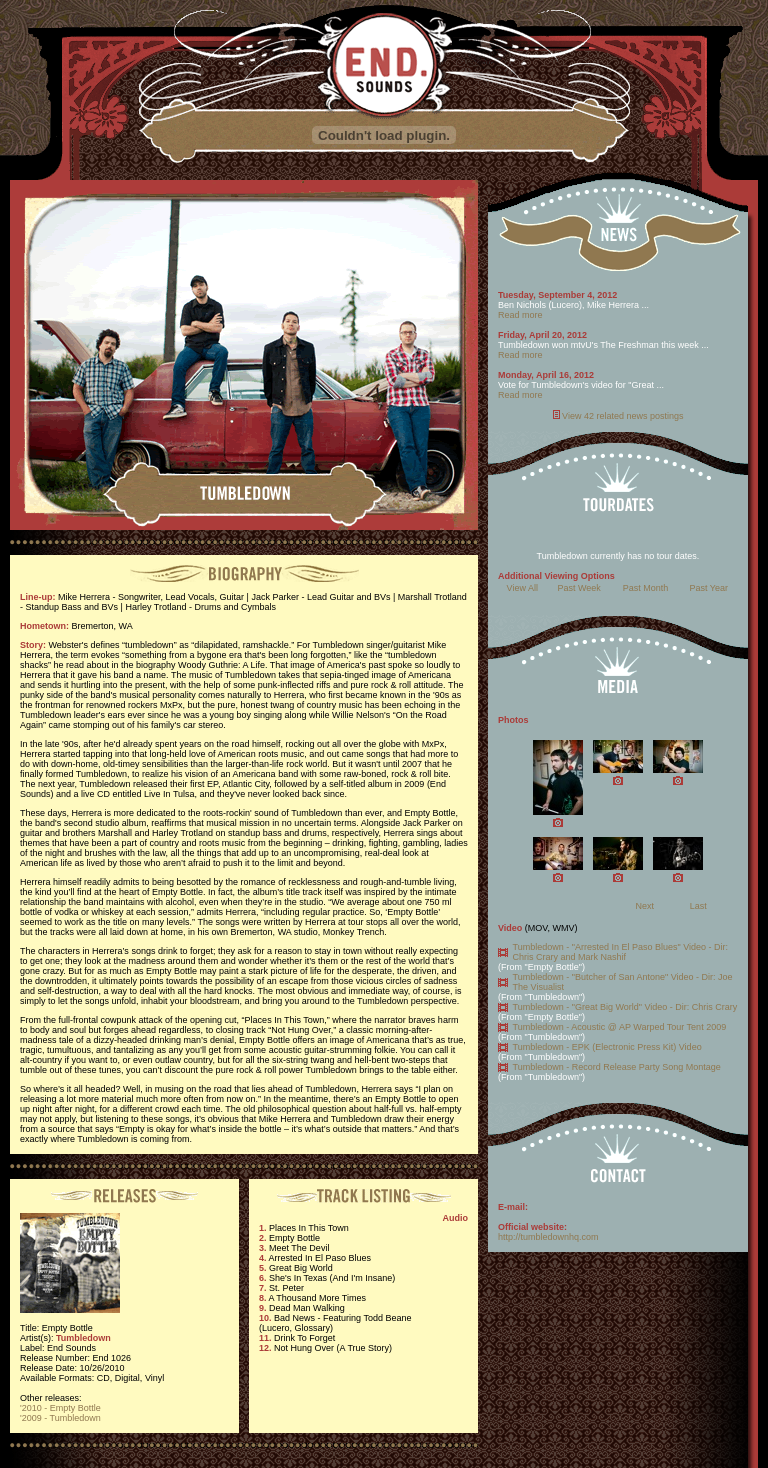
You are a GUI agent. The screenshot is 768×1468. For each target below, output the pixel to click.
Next (644, 906)
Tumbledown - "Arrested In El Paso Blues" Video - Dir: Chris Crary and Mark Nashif (620, 952)
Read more (520, 315)
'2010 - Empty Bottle (60, 1408)
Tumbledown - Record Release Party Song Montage (617, 1067)
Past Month (646, 588)
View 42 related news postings (622, 416)
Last (698, 906)
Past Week (578, 588)
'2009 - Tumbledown (60, 1418)
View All (522, 588)
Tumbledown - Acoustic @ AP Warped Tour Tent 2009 (620, 1027)
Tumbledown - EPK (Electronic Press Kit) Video (607, 1047)
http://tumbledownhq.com (548, 1237)
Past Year (709, 588)
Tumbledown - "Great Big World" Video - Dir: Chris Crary (625, 1007)
